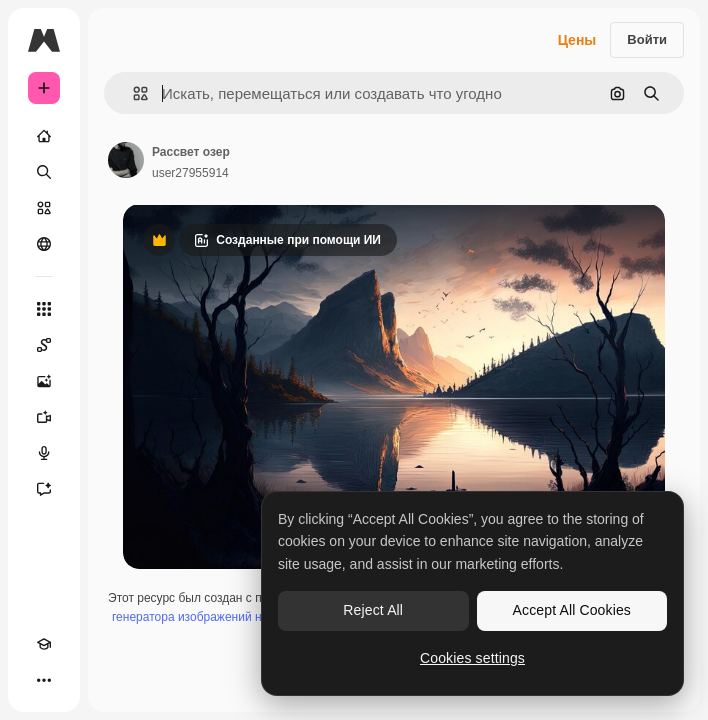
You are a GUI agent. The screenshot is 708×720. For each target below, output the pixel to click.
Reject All (373, 610)
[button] (132, 93)
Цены (577, 40)
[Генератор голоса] (44, 453)
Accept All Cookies (572, 610)
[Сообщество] (44, 244)
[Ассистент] (44, 489)
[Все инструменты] (44, 309)
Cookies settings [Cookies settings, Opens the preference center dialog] (472, 658)
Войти (647, 39)
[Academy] (44, 644)
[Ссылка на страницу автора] (126, 160)
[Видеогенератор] (44, 417)
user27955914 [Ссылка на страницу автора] (190, 173)
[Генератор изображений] (44, 381)
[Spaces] (44, 345)
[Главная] (44, 136)
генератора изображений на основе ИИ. (223, 617)
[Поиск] (44, 172)
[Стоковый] (44, 208)
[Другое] (44, 680)
